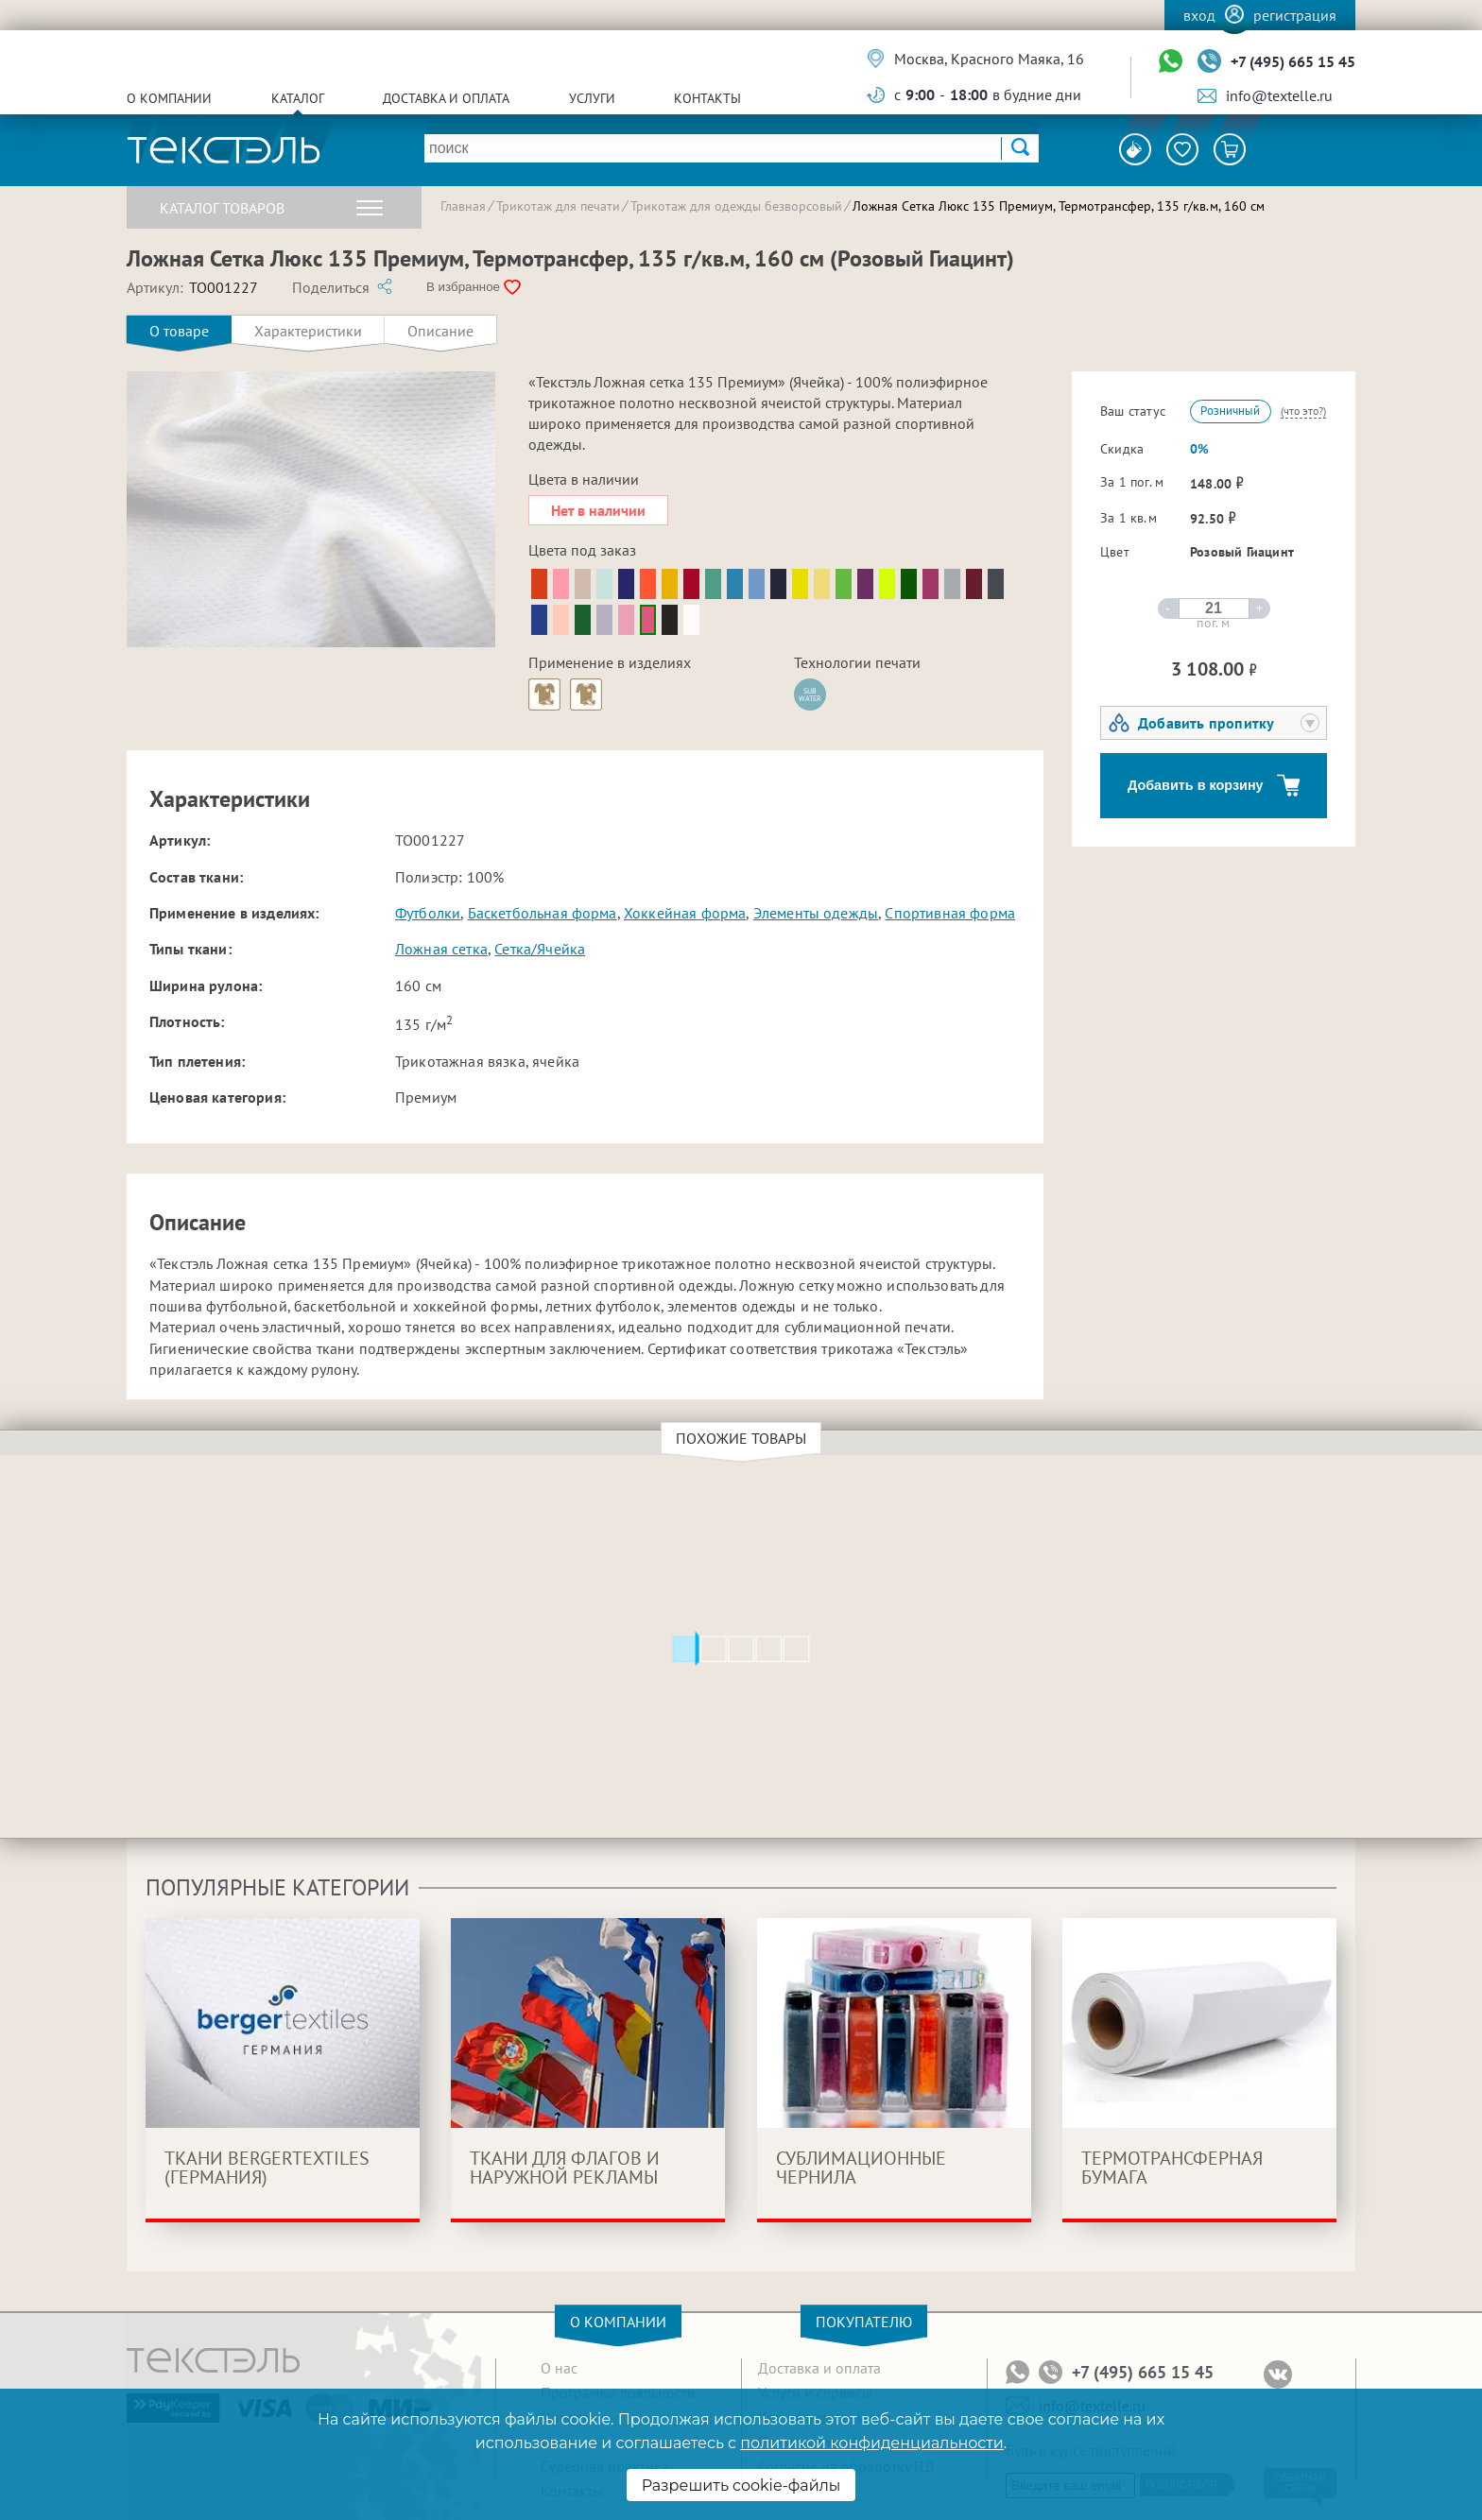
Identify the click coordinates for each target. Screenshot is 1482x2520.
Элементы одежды (815, 912)
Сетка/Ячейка (539, 948)
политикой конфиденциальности (871, 2443)
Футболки (427, 912)
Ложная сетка (441, 948)
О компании (169, 98)
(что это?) (1303, 410)
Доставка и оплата (446, 98)
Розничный (1230, 411)
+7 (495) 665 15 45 (1293, 61)
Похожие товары (744, 1438)
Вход (1199, 15)
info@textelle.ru (1279, 95)
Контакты (707, 98)
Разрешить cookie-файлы (741, 2485)
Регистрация (1294, 15)
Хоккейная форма (685, 912)
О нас (559, 2367)
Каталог (297, 98)
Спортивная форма (950, 912)
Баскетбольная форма (542, 912)
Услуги (592, 98)
